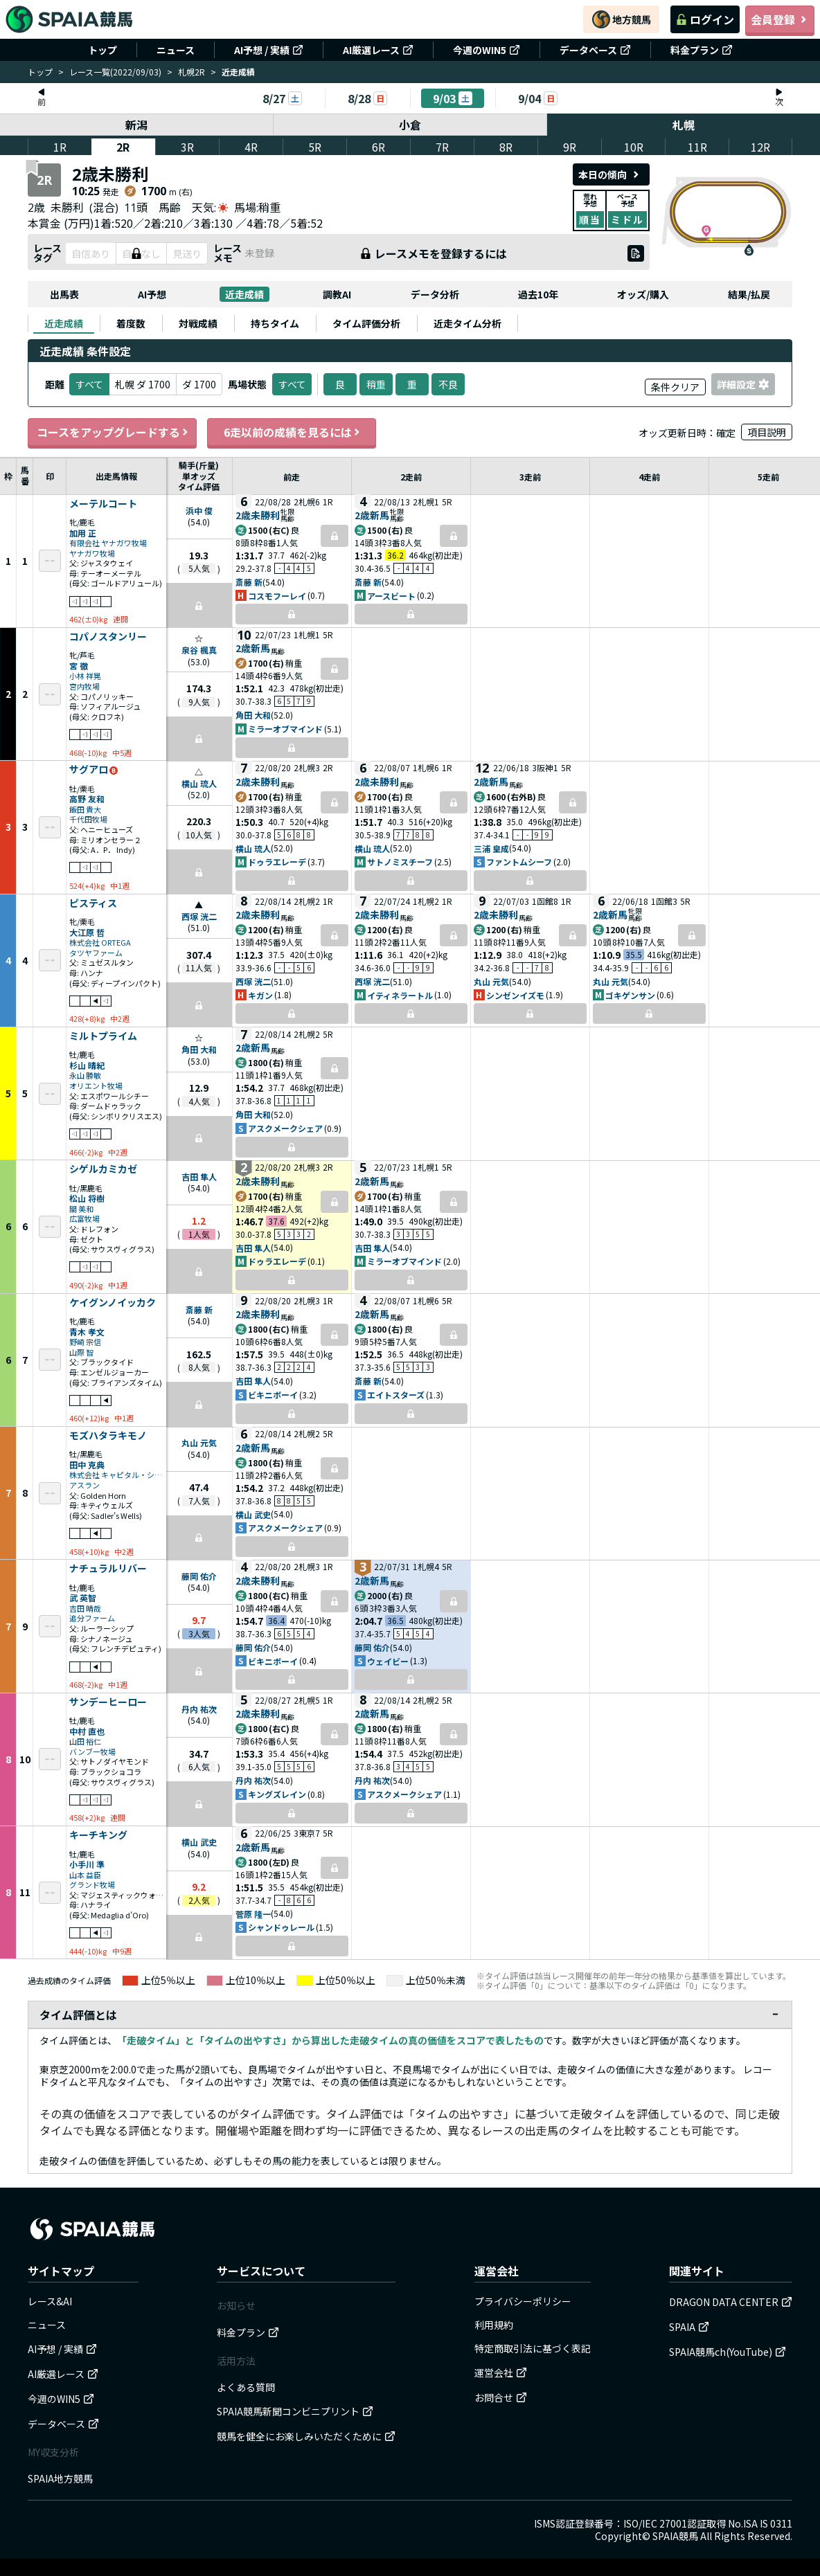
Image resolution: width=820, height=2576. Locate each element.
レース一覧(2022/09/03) (115, 72)
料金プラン (701, 50)
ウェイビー (388, 1661)
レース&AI (50, 2301)
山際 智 (81, 1352)
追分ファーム (92, 1618)
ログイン (705, 19)
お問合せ (500, 2397)
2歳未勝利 (257, 515)
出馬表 (64, 294)
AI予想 (152, 294)
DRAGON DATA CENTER (730, 2301)
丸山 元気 (491, 981)
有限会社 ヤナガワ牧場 (108, 543)
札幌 (683, 125)
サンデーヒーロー (108, 1702)
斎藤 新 (248, 582)
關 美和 (81, 1209)
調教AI (337, 294)
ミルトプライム (103, 1036)
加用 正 (82, 533)
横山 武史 (253, 1514)
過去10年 (538, 294)
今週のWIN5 (486, 50)
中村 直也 (87, 1731)
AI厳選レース (378, 50)
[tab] (64, 323)
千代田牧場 (88, 819)
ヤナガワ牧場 (92, 553)
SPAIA (689, 2326)
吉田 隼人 (199, 1176)
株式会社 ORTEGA (100, 942)
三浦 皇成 (491, 848)
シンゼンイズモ (515, 995)
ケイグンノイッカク (112, 1303)
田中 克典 (87, 1464)
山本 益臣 (85, 1875)
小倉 (410, 124)
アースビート (391, 596)
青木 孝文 (87, 1331)
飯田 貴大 (85, 809)
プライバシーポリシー (522, 2301)
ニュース (176, 50)
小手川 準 (87, 1864)
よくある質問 (246, 2387)
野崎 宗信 (85, 1342)
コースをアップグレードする (112, 432)
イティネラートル (400, 995)
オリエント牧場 (96, 1086)
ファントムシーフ (519, 861)
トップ (102, 50)
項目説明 (767, 432)
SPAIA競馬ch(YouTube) (727, 2351)
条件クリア (675, 387)
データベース (595, 50)
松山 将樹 (87, 1198)
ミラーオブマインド (285, 728)
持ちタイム (275, 323)
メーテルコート (103, 504)
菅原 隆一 (253, 1914)
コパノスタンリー (108, 637)
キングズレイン (277, 1794)
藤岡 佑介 (199, 1576)
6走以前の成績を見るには (291, 432)
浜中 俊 (199, 510)
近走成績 (244, 294)
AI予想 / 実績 (268, 50)
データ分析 (435, 294)
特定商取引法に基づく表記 (532, 2348)
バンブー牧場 (92, 1752)
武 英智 (82, 1597)
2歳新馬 (372, 515)
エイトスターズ (396, 1394)
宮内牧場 (84, 686)
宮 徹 (78, 665)
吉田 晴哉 (85, 1608)
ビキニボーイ (273, 1394)
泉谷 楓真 (199, 650)
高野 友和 (87, 798)
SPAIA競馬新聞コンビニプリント (295, 2411)
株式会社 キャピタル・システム (116, 1475)
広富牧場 (84, 1219)
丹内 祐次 (199, 1709)
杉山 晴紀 (87, 1065)
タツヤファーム (96, 953)
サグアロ (88, 770)
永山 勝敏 (85, 1075)
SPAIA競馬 (675, 2536)
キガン (260, 995)
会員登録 (780, 19)
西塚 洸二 (199, 916)
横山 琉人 (199, 783)
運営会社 (500, 2372)
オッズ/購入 (643, 294)
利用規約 (493, 2325)
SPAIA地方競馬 (60, 2478)
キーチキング (98, 1835)
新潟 (136, 124)
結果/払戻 (749, 294)
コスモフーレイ (277, 596)
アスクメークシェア (285, 1128)
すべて (292, 384)
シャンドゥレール (281, 1927)
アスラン (84, 1485)
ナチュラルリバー (108, 1568)
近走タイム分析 (467, 323)
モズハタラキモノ (108, 1436)
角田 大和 (253, 715)
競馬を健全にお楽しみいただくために (306, 2436)
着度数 (130, 323)
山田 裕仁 (85, 1741)
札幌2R (191, 72)
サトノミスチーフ (400, 861)
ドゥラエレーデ (277, 861)
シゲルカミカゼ (103, 1169)
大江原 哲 (87, 932)
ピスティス (93, 903)
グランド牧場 (92, 1885)
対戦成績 (198, 323)
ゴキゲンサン (630, 995)
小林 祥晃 (85, 676)
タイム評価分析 (366, 323)
